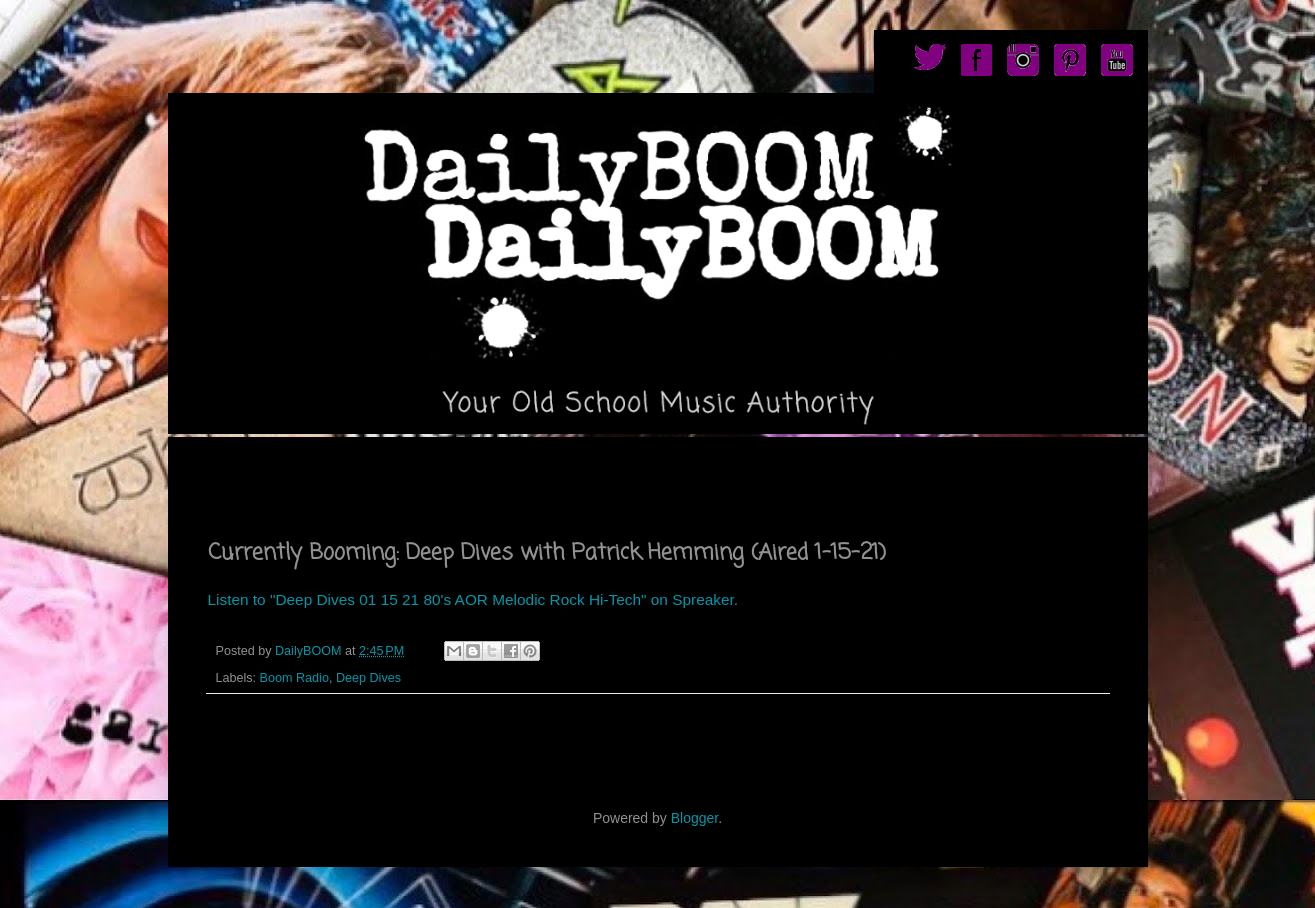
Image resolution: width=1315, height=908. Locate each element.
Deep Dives (368, 678)
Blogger (694, 818)
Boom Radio (294, 678)
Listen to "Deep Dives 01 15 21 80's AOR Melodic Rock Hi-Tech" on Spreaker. (473, 599)
